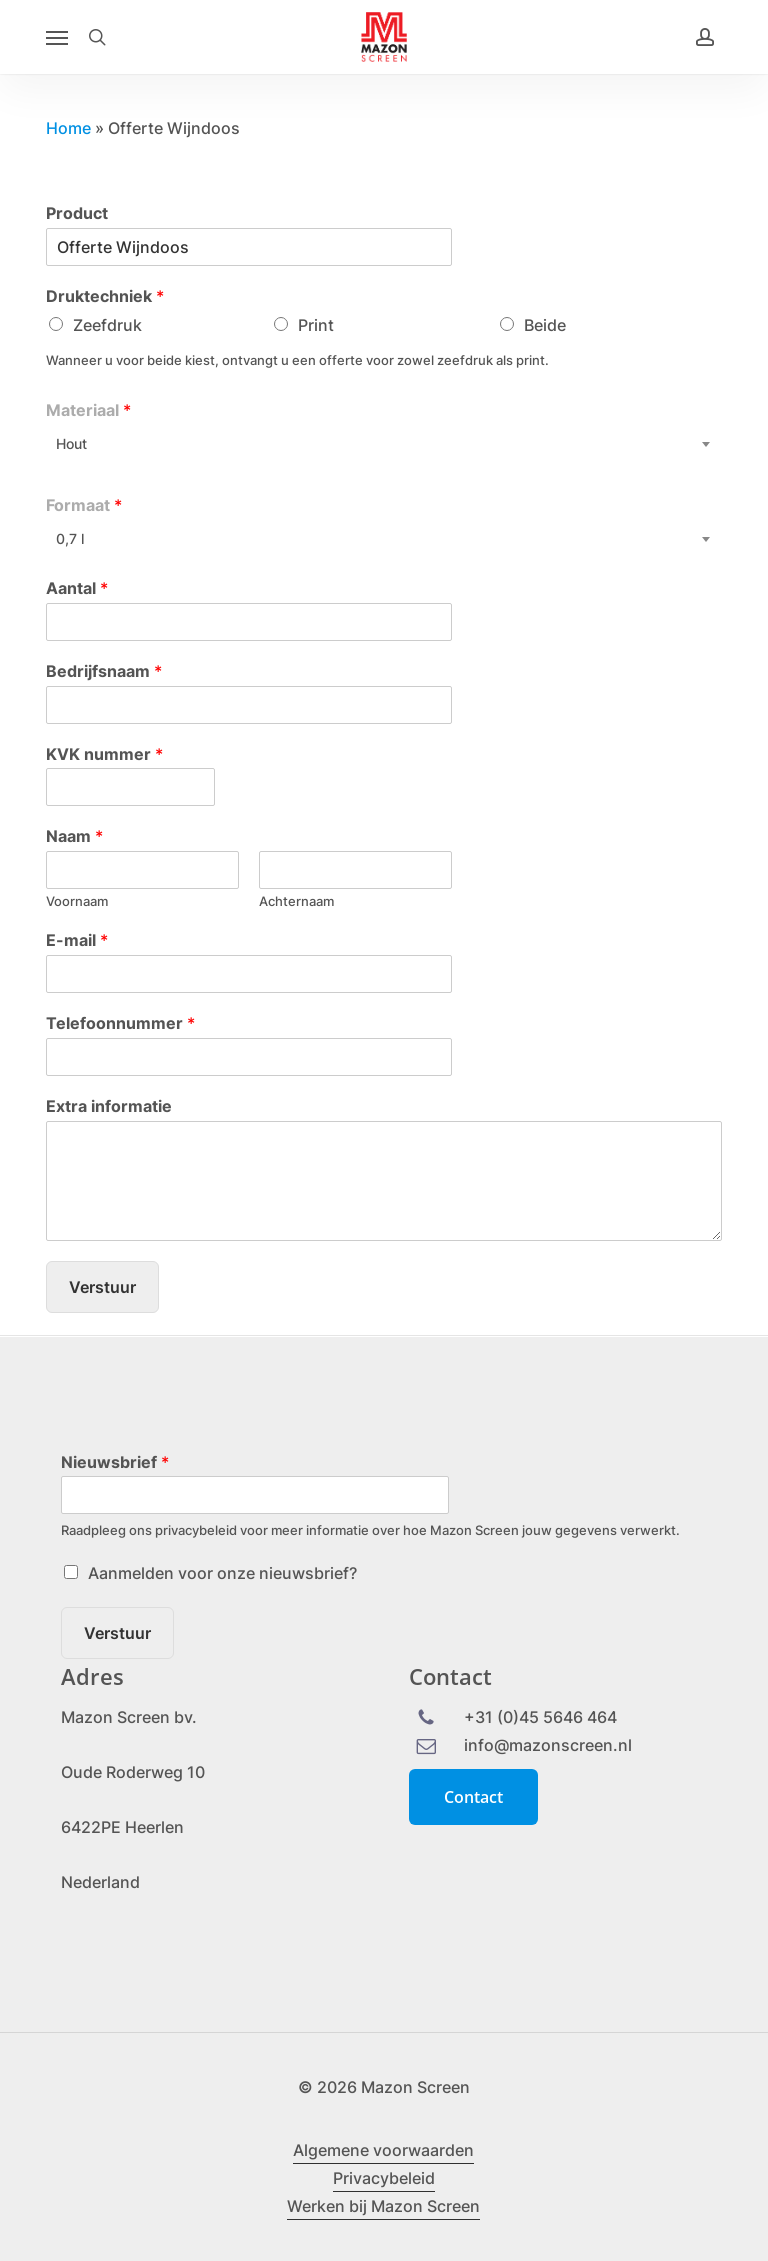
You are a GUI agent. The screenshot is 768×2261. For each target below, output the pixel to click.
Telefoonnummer (120, 1023)
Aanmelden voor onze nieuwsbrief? (222, 1573)
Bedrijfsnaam (104, 671)
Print (316, 325)
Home (68, 128)
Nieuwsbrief (115, 1462)
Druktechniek (105, 296)
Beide (545, 325)
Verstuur (102, 1287)
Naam (74, 836)
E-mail (77, 940)
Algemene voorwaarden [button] (383, 2150)
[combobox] (384, 444)
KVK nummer (104, 754)
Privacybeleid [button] (384, 2178)
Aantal (77, 588)
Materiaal (88, 410)
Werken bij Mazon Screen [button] (383, 2206)
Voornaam (77, 901)
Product (77, 213)
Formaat (84, 505)
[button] (57, 37)
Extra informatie (109, 1106)
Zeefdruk (107, 325)
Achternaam (296, 901)
